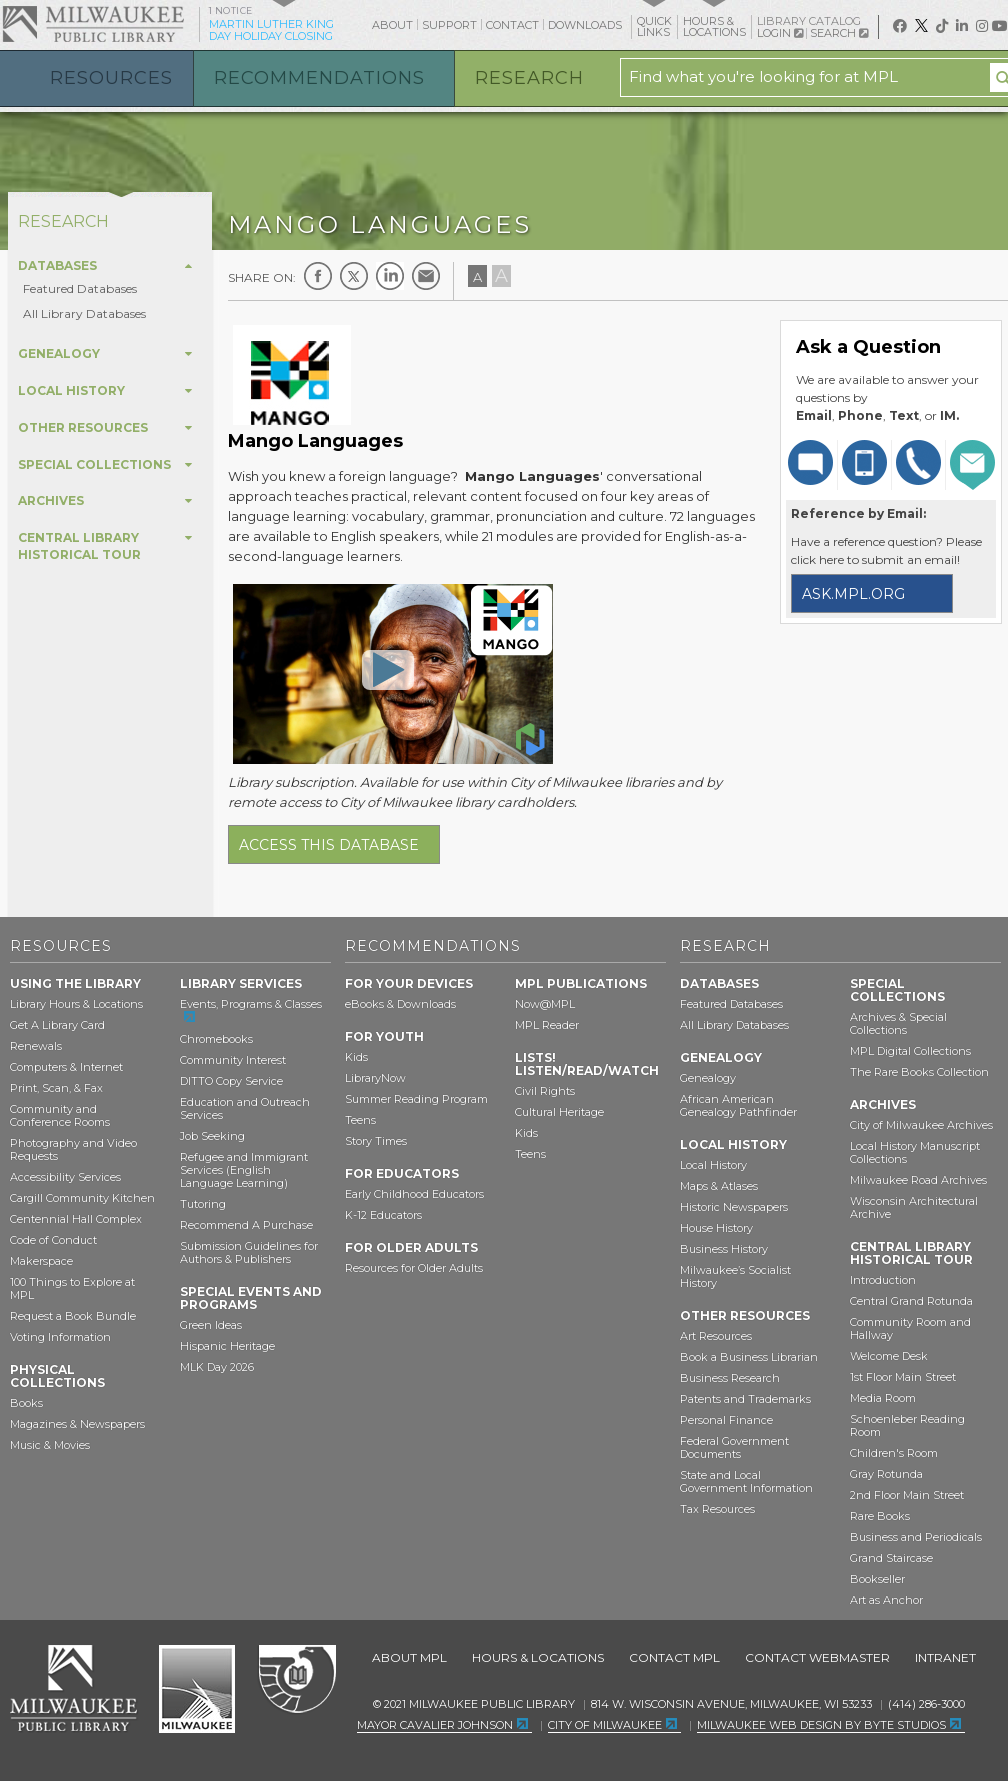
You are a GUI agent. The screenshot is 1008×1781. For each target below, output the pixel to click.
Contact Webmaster (817, 1657)
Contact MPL (674, 1657)
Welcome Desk (889, 1356)
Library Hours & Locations (76, 1004)
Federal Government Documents (734, 1447)
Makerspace (41, 1261)
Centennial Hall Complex (76, 1219)
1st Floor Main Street (903, 1377)
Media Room (883, 1398)
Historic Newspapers (734, 1207)
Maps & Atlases (719, 1186)
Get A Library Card (57, 1025)
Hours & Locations (538, 1657)
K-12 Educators (383, 1215)
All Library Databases (84, 313)
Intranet (945, 1657)
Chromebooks (216, 1039)
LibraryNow (375, 1078)
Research (529, 78)
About (392, 25)
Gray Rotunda (886, 1474)
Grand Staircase (891, 1558)
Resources (111, 78)
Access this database (329, 845)
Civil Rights (545, 1091)
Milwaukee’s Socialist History (735, 1276)
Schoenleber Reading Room (907, 1425)
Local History (713, 1165)
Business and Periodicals (916, 1537)
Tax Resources (717, 1509)
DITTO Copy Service (231, 1081)
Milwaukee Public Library (93, 23)
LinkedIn (390, 276)
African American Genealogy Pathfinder (738, 1105)
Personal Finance (726, 1420)
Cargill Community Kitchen (82, 1198)
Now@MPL (545, 1004)
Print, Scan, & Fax (56, 1088)
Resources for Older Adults (414, 1268)
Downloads (585, 25)
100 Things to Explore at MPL (72, 1288)
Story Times (376, 1141)
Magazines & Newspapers (77, 1424)
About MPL (409, 1657)
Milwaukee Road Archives (918, 1180)
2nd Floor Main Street (907, 1495)
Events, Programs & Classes (251, 1004)
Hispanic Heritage (227, 1346)
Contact (512, 25)
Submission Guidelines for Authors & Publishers (249, 1252)
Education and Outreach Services (245, 1108)
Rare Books (880, 1516)
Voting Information (60, 1337)
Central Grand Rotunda (911, 1301)
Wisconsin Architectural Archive (914, 1207)
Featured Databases (80, 288)
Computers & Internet (66, 1067)
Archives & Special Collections (898, 1023)
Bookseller (877, 1579)
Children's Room (894, 1453)
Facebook (318, 276)
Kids (356, 1057)
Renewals (36, 1046)
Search (839, 33)
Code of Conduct (53, 1240)
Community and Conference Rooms (60, 1115)
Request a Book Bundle (73, 1316)
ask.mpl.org (853, 594)
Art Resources (716, 1336)
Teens (360, 1120)
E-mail (426, 276)
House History (716, 1228)
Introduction (883, 1280)
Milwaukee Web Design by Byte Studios (821, 1725)
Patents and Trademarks (745, 1399)
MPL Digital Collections (910, 1051)
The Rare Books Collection (919, 1072)
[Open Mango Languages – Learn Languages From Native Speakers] (388, 669)
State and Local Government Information (746, 1481)
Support (449, 25)
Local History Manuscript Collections (915, 1152)
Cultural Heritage (559, 1112)
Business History (724, 1249)
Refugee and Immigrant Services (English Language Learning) (244, 1170)
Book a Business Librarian (749, 1357)
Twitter (354, 276)
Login (780, 33)
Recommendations (319, 78)
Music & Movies (50, 1445)
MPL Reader (547, 1025)
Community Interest (233, 1060)
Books (26, 1403)
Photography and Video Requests (73, 1149)
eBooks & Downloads (400, 1004)
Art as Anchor (886, 1600)
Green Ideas (211, 1325)
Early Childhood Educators (414, 1194)
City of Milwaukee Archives (921, 1125)
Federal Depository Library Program (296, 1680)
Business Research (730, 1378)
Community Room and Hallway (910, 1328)
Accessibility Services (65, 1177)
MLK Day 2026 (217, 1367)
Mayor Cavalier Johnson (435, 1725)
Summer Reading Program (416, 1099)
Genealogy (708, 1078)
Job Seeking (212, 1136)
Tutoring (203, 1204)
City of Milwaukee (197, 1689)
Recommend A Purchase (246, 1225)
